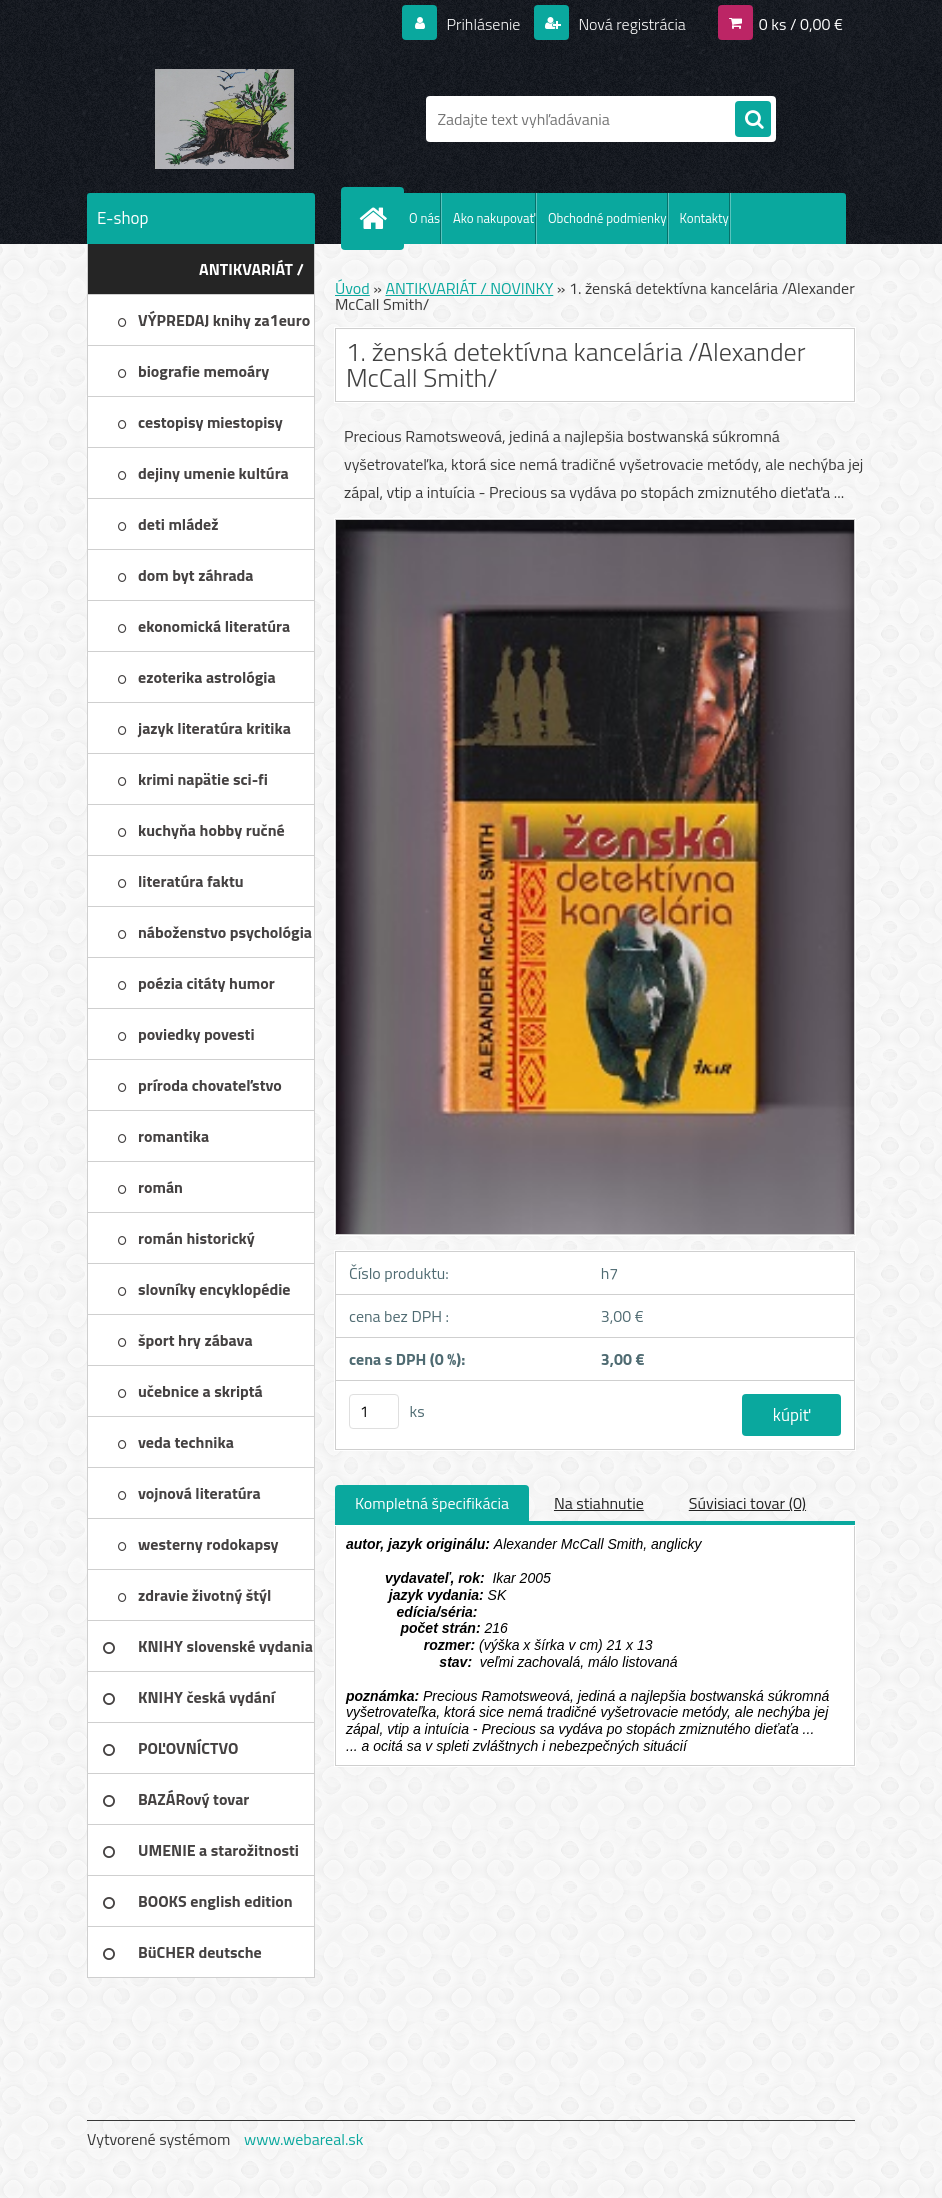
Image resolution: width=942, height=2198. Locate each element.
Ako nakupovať (494, 218)
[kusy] (374, 1411)
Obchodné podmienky (607, 218)
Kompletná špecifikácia (432, 1503)
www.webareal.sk (304, 2139)
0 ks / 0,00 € (801, 24)
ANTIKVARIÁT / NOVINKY (469, 288)
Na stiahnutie (599, 1503)
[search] (753, 120)
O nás (424, 218)
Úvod (352, 288)
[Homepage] (377, 218)
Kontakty (704, 218)
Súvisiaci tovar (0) (747, 1503)
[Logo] (224, 119)
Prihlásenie (483, 24)
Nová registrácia (630, 24)
